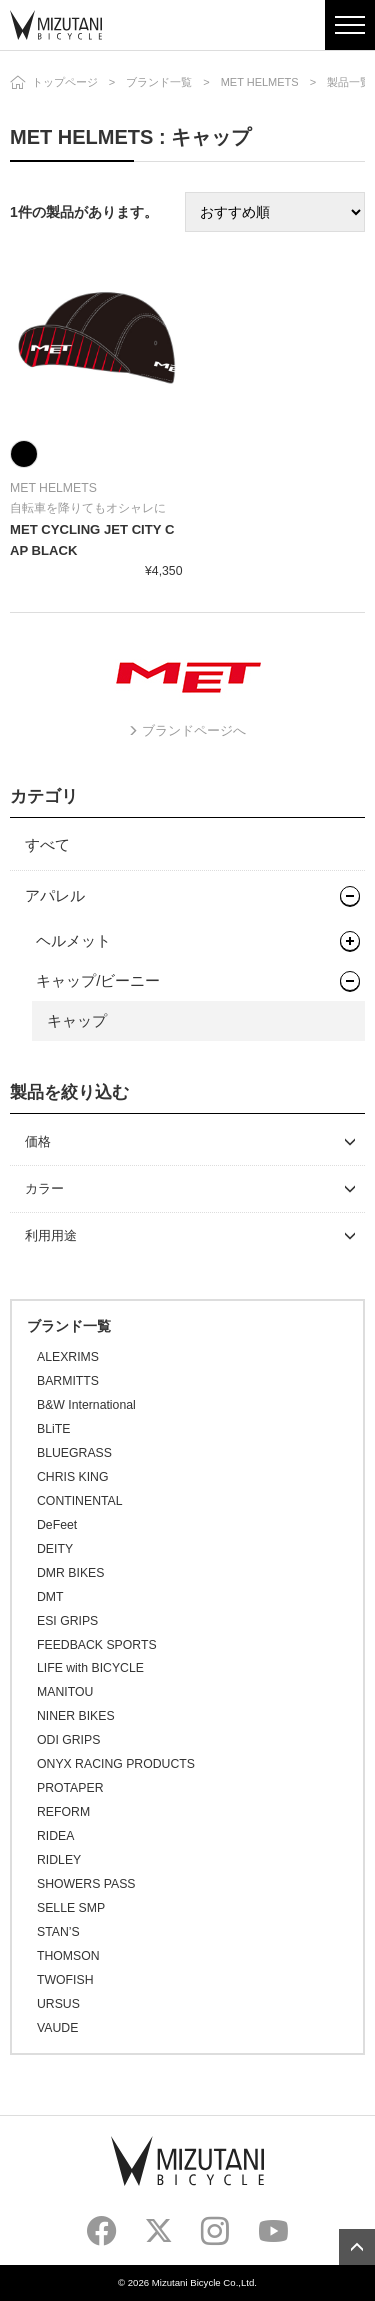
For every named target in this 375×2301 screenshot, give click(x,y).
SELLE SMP (71, 1908)
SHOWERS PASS (86, 1884)
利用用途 (51, 1235)
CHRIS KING (72, 1477)
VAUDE (57, 2028)
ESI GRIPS (67, 1621)
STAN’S (58, 1932)
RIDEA (55, 1836)
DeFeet (57, 1525)
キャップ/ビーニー (98, 980)
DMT (50, 1597)
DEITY (55, 1549)
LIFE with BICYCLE (90, 1668)
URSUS (58, 2004)
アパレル (55, 895)
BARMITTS (68, 1381)
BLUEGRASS (74, 1453)
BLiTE (53, 1429)
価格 (38, 1141)
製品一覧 (349, 82)
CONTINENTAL (80, 1501)
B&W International (86, 1405)
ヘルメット (73, 940)
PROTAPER (70, 1788)
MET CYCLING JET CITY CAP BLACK (92, 540)
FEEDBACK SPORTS (97, 1645)
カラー (44, 1188)
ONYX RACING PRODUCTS (116, 1764)
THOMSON (68, 1956)
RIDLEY (59, 1860)
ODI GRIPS (68, 1740)
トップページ (65, 82)
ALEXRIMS (68, 1357)
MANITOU (65, 1692)
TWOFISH (65, 1980)
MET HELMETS (260, 82)
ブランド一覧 (159, 82)
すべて (47, 844)
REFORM (63, 1812)
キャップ (77, 1020)
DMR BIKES (70, 1573)
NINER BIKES (76, 1716)
